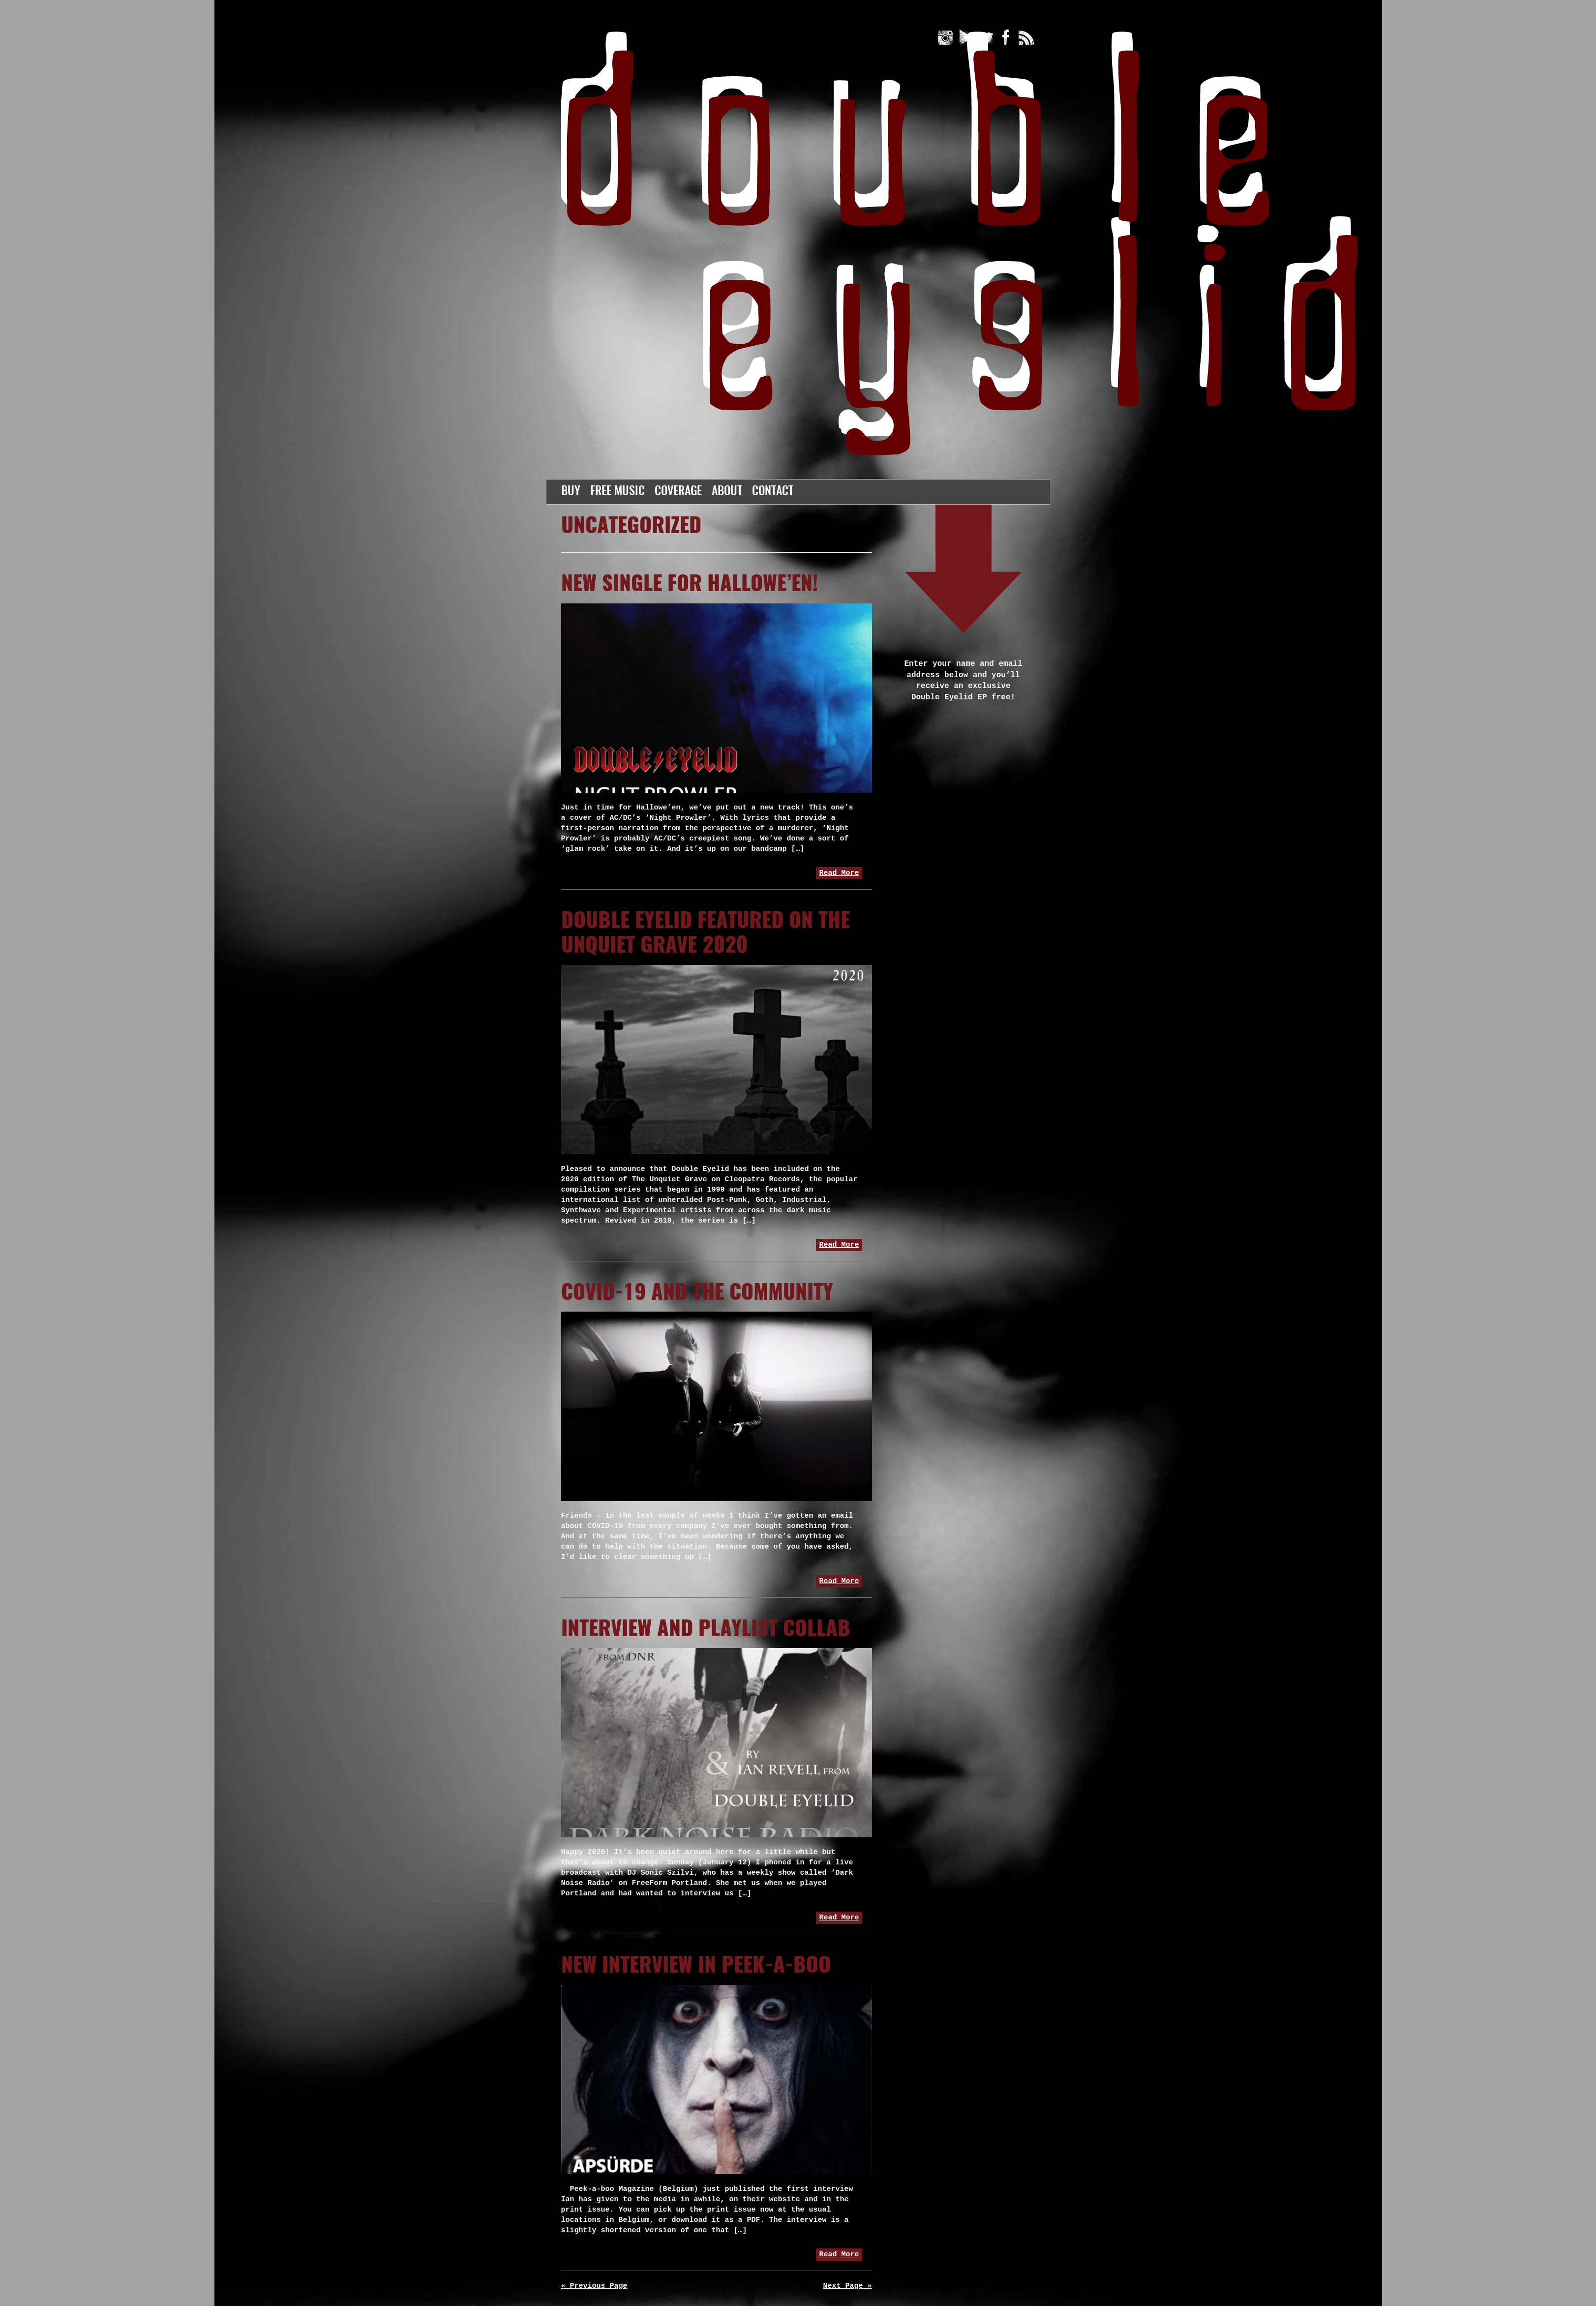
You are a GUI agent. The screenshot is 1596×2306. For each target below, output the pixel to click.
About (727, 492)
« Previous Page (594, 2286)
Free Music (617, 492)
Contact (772, 492)
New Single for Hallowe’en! (689, 584)
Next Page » (847, 2286)
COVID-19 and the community (697, 1293)
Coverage (678, 492)
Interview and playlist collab (705, 1629)
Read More (839, 873)
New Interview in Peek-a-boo (696, 1966)
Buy (570, 492)
